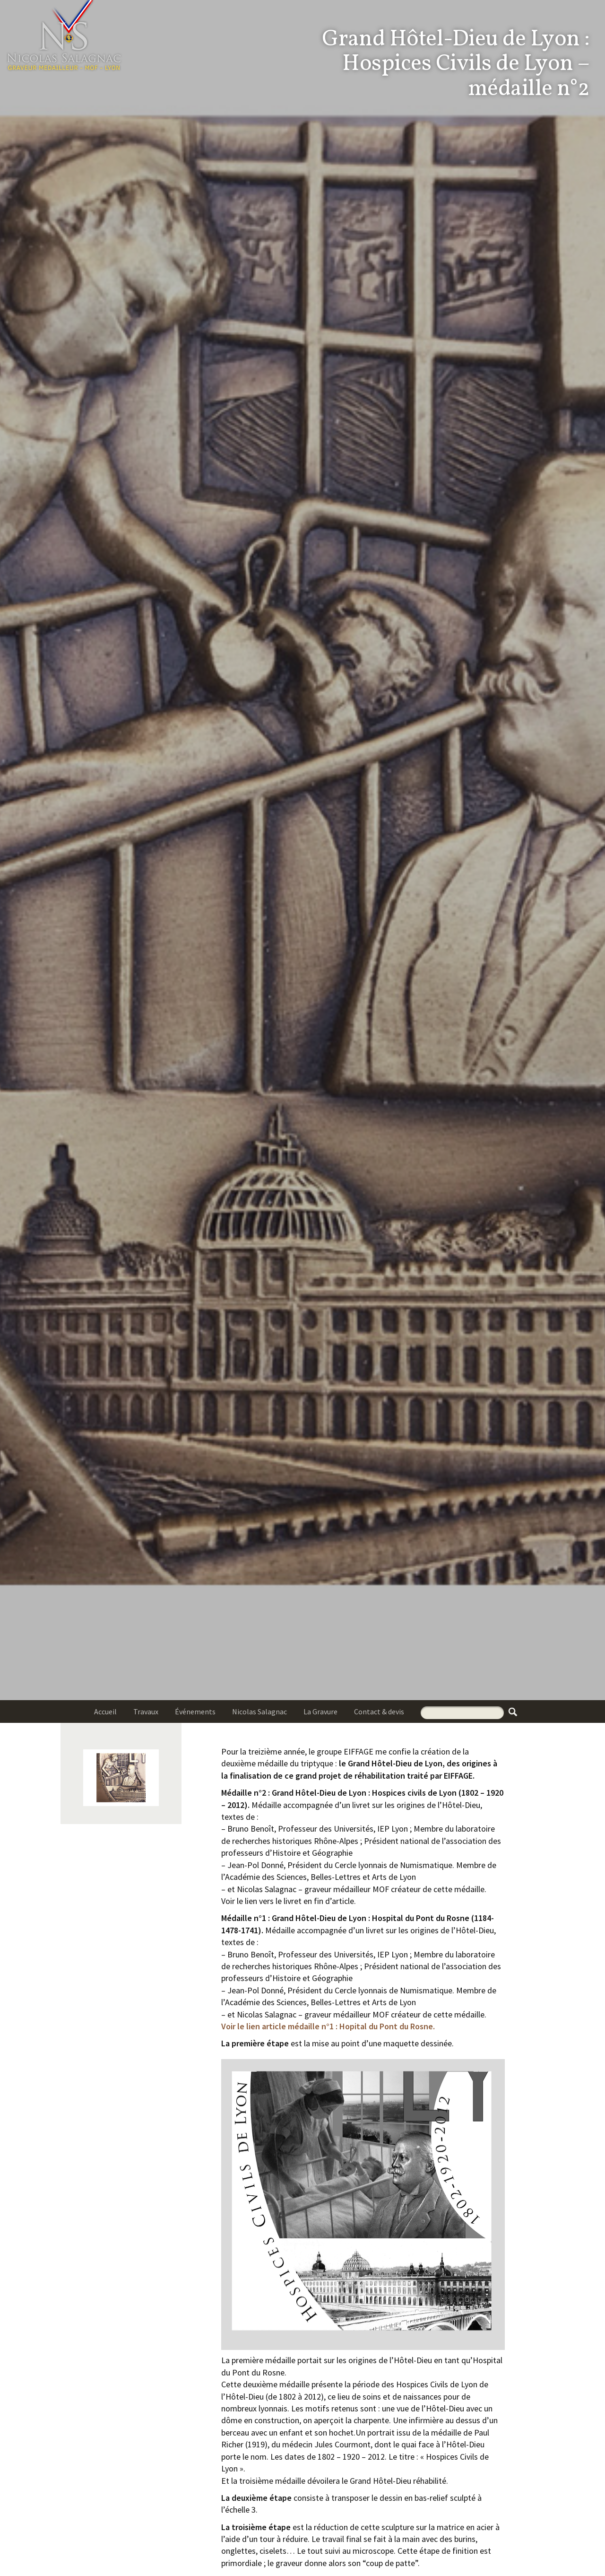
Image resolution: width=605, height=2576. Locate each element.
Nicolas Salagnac (259, 1711)
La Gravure (320, 1711)
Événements (195, 1711)
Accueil (105, 1711)
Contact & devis (379, 1711)
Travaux (145, 1711)
